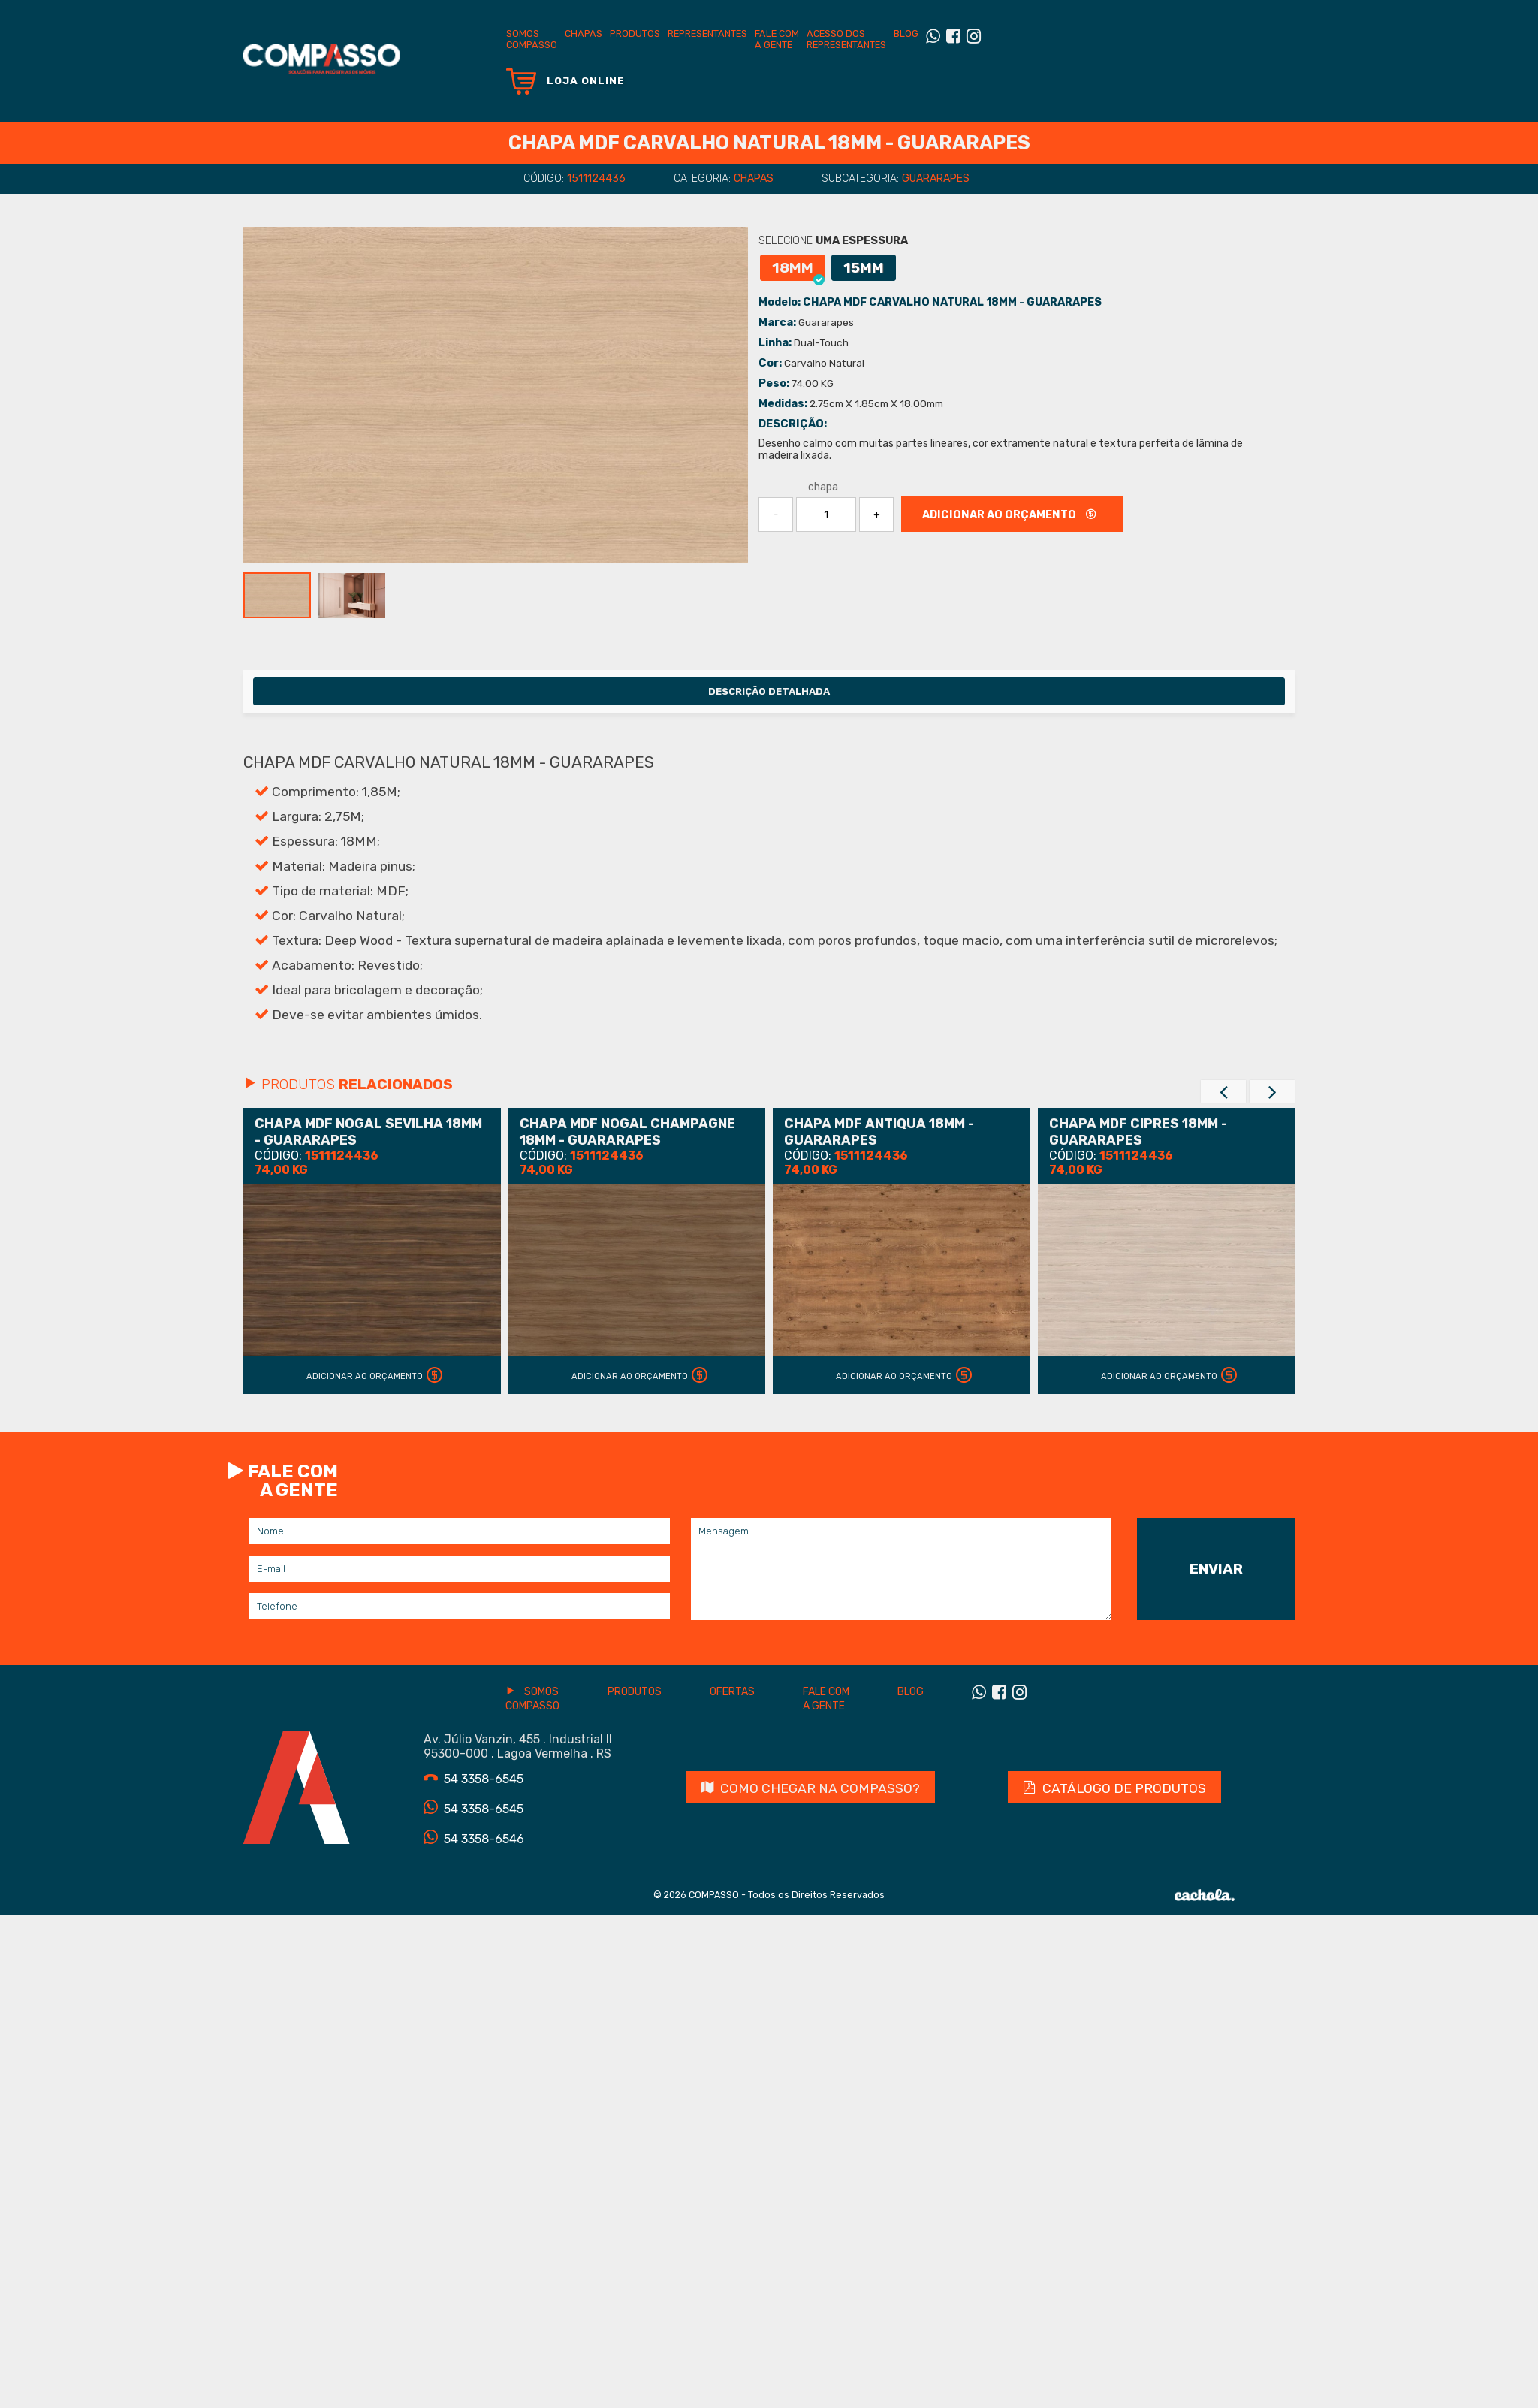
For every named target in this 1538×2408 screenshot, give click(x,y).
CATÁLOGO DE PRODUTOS (1114, 1788)
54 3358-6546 (474, 1838)
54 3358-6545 (473, 1778)
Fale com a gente (777, 39)
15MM (863, 267)
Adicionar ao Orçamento (377, 1376)
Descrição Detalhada (769, 691)
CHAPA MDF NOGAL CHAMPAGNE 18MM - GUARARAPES (627, 1131)
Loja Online (565, 81)
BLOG (906, 33)
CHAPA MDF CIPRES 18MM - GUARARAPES (1138, 1131)
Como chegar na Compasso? (810, 1788)
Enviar (1216, 1568)
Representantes (707, 33)
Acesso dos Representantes (846, 39)
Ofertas (732, 1691)
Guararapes (936, 178)
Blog (910, 1691)
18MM (798, 270)
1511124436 (596, 178)
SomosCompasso (531, 39)
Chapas (583, 33)
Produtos (635, 33)
